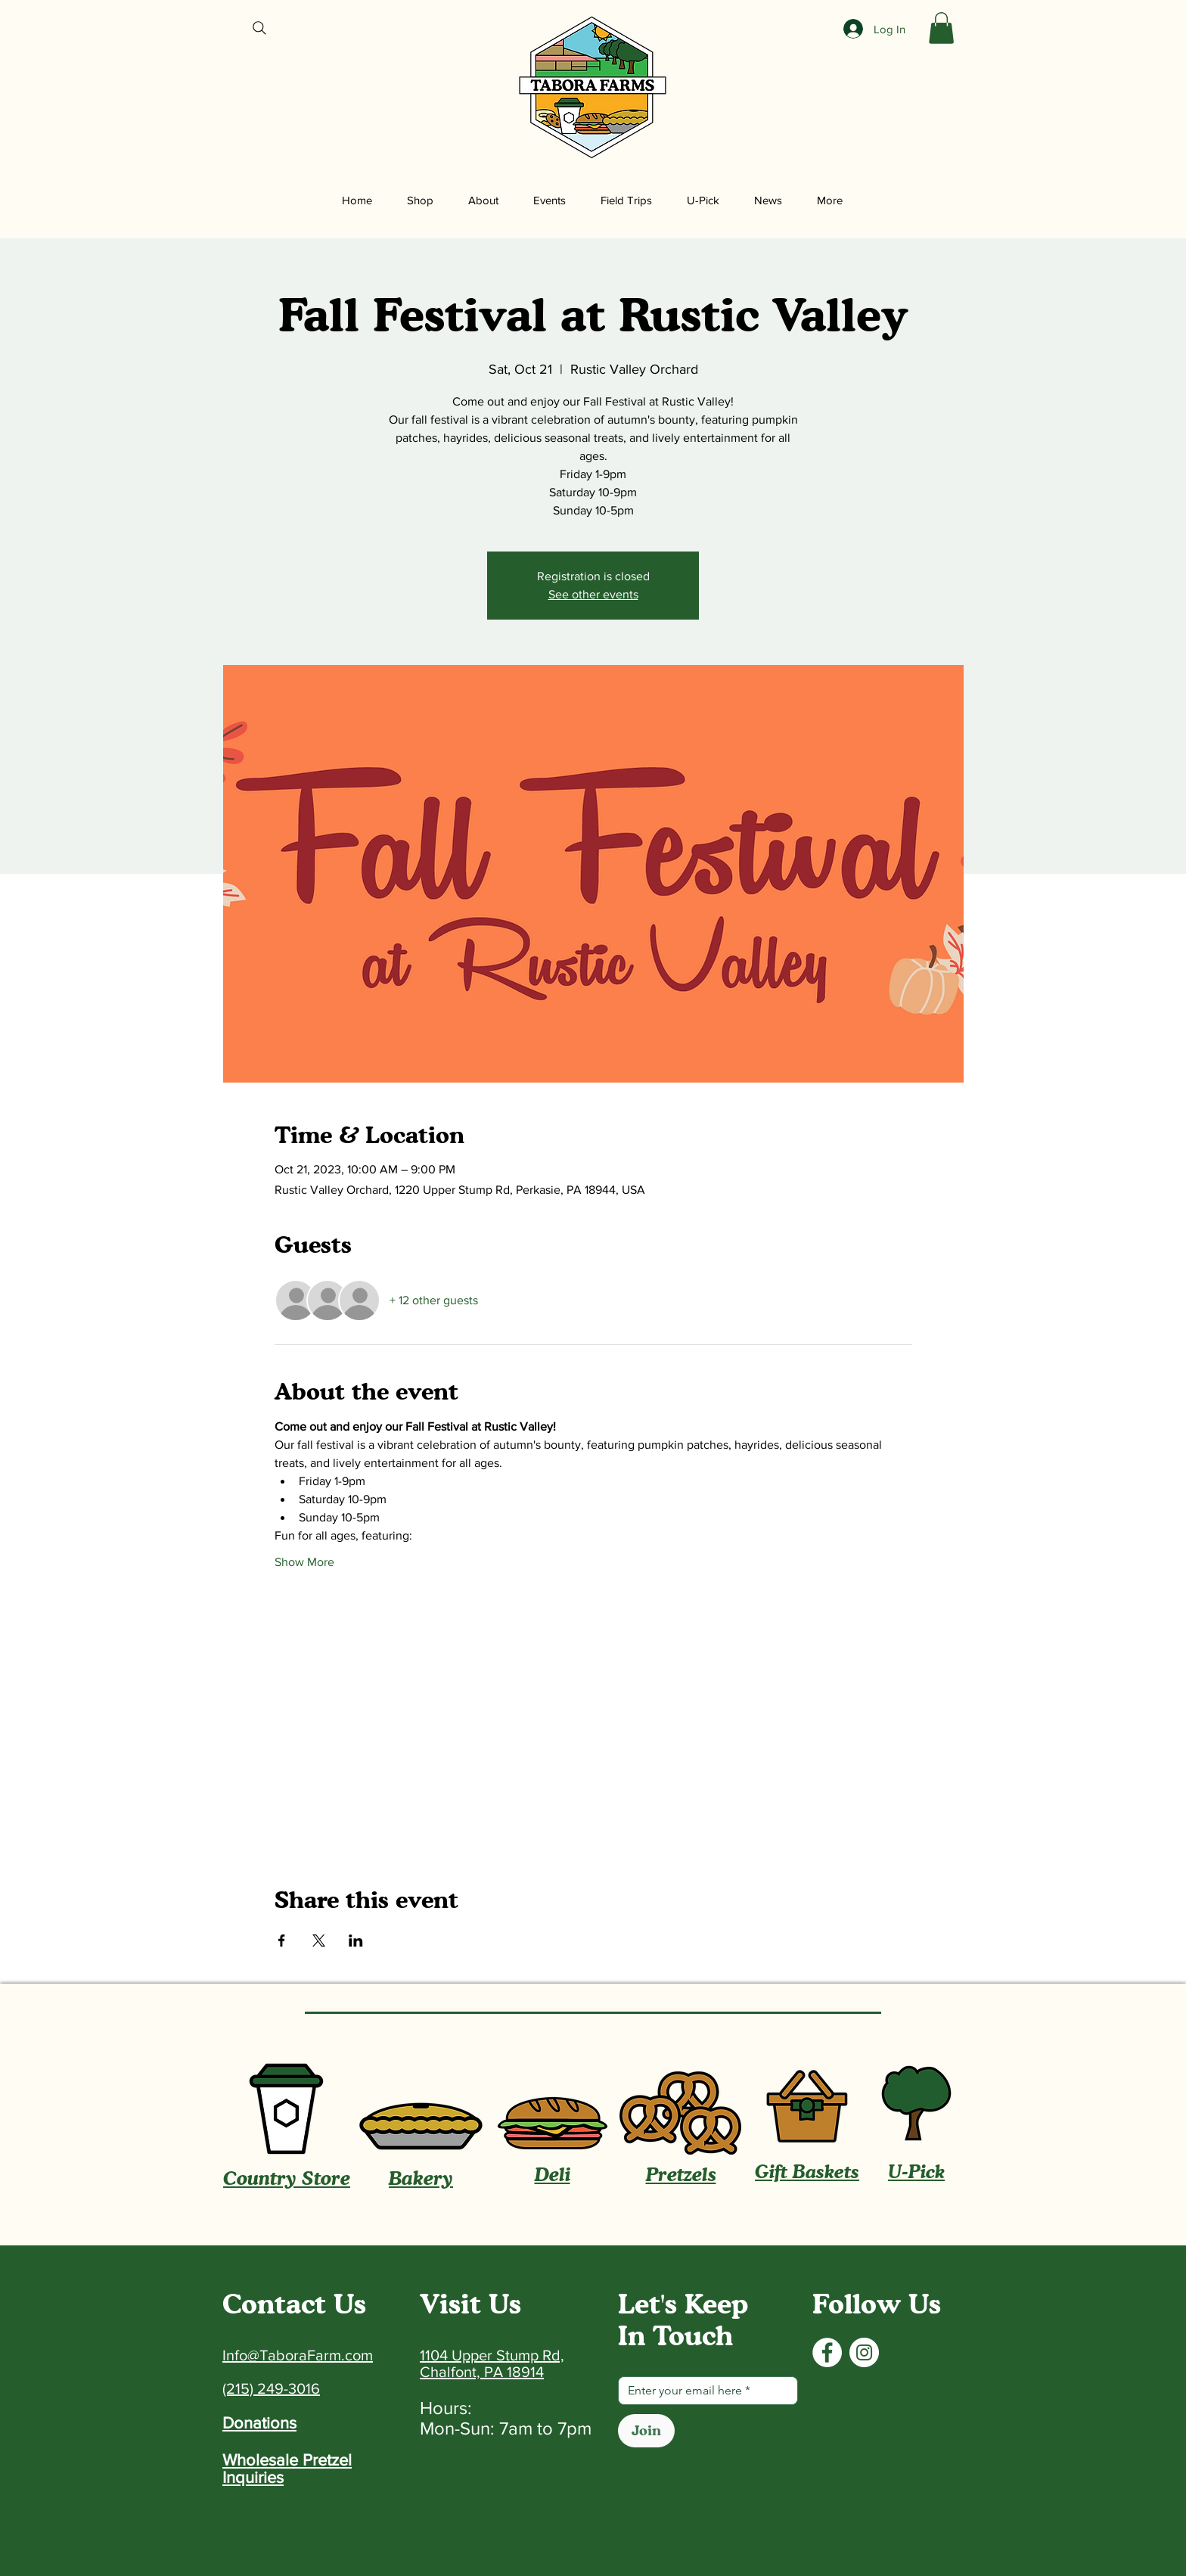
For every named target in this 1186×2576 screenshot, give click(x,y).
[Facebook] (827, 2352)
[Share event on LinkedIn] (356, 1940)
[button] (941, 28)
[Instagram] (864, 2352)
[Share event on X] (319, 1940)
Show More (304, 1561)
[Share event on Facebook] (282, 1940)
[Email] (703, 2390)
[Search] (259, 28)
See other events (593, 594)
